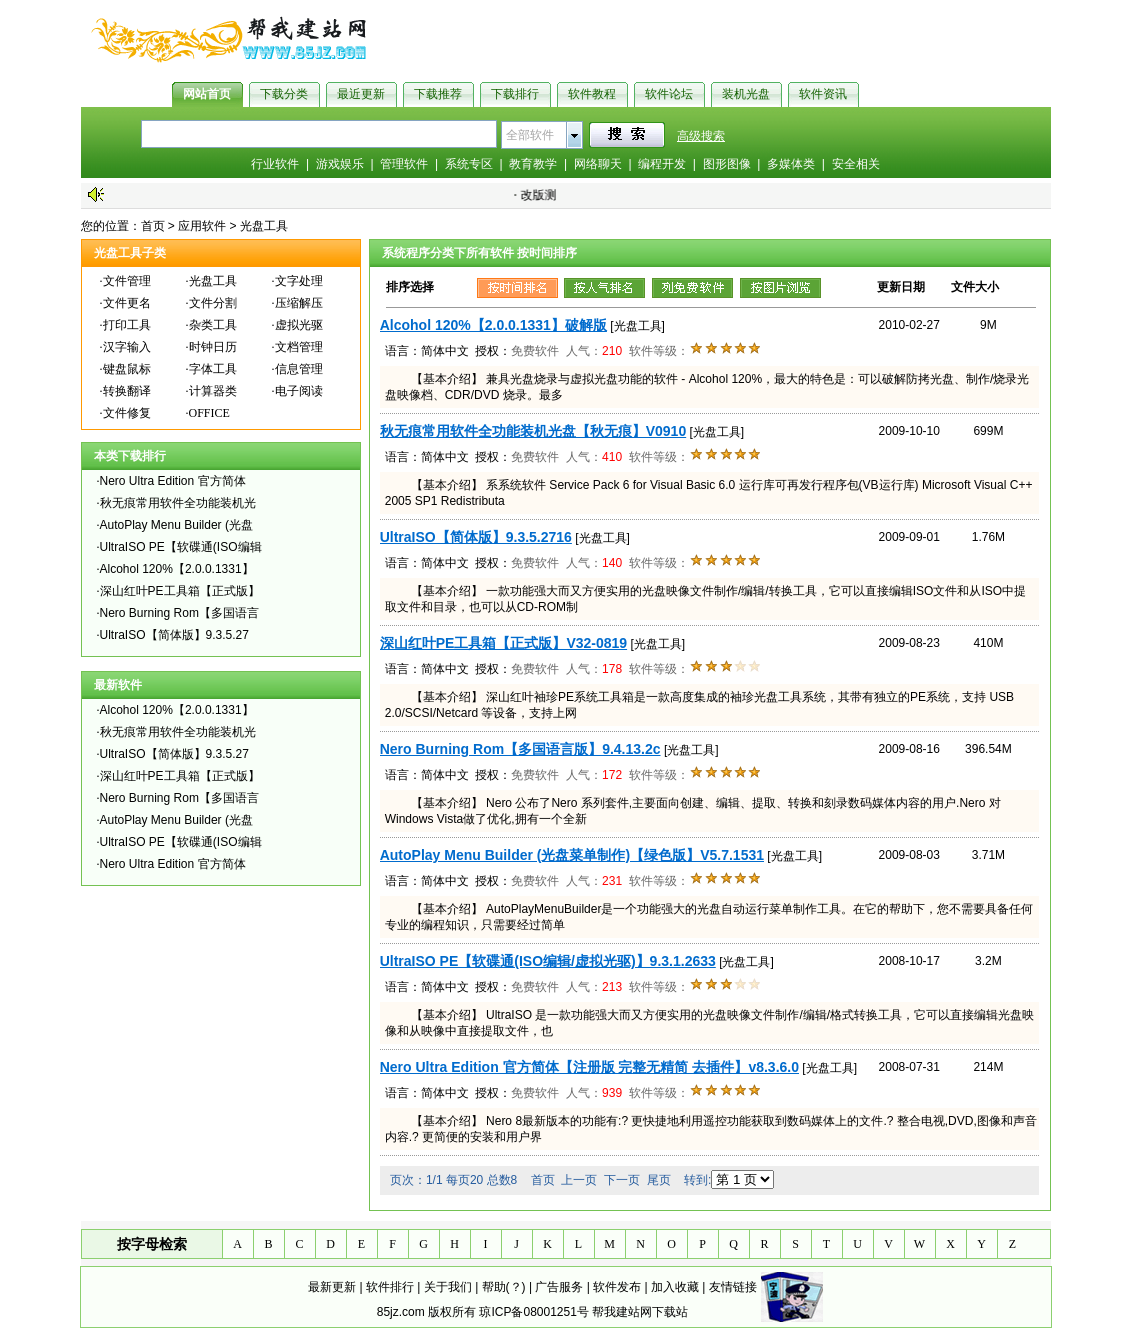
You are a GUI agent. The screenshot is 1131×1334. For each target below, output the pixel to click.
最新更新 (332, 1287)
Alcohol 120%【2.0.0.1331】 (177, 569)
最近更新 (361, 94)
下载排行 (515, 94)
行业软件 (275, 164)
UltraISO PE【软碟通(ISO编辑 (181, 547)
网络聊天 (598, 164)
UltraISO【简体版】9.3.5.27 (174, 635)
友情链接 (733, 1287)
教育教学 (533, 164)
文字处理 (299, 281)
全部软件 (530, 135)
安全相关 (856, 164)
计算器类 (213, 391)
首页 (153, 226)
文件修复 (127, 413)
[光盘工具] (637, 326)
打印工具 (127, 325)
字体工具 (213, 369)
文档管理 (299, 347)
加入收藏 (675, 1287)
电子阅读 (299, 391)
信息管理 (299, 369)
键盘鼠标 (127, 369)
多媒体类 (791, 164)
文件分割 (213, 303)
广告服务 (559, 1287)
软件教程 (592, 94)
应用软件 (202, 226)
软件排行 (390, 1287)
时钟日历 (213, 347)
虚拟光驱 (299, 325)
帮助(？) (504, 1287)
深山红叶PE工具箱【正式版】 (180, 591)
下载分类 (284, 94)
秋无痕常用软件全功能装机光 (178, 503)
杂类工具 (213, 325)
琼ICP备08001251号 (533, 1312)
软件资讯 (823, 94)
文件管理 (127, 281)
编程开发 (662, 164)
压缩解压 (299, 303)
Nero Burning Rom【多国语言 (179, 613)
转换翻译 (127, 391)
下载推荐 (438, 94)
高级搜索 (701, 136)
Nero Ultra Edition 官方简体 (173, 481)
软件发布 (617, 1287)
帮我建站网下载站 (640, 1312)
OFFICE (209, 413)
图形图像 (727, 164)
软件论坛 (669, 94)
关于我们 (448, 1287)
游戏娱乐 (340, 164)
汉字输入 (127, 347)
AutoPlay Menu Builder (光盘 (176, 525)
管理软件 (404, 164)
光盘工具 (264, 226)
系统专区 (469, 164)
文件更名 (127, 303)
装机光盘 (746, 94)
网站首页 (207, 94)
